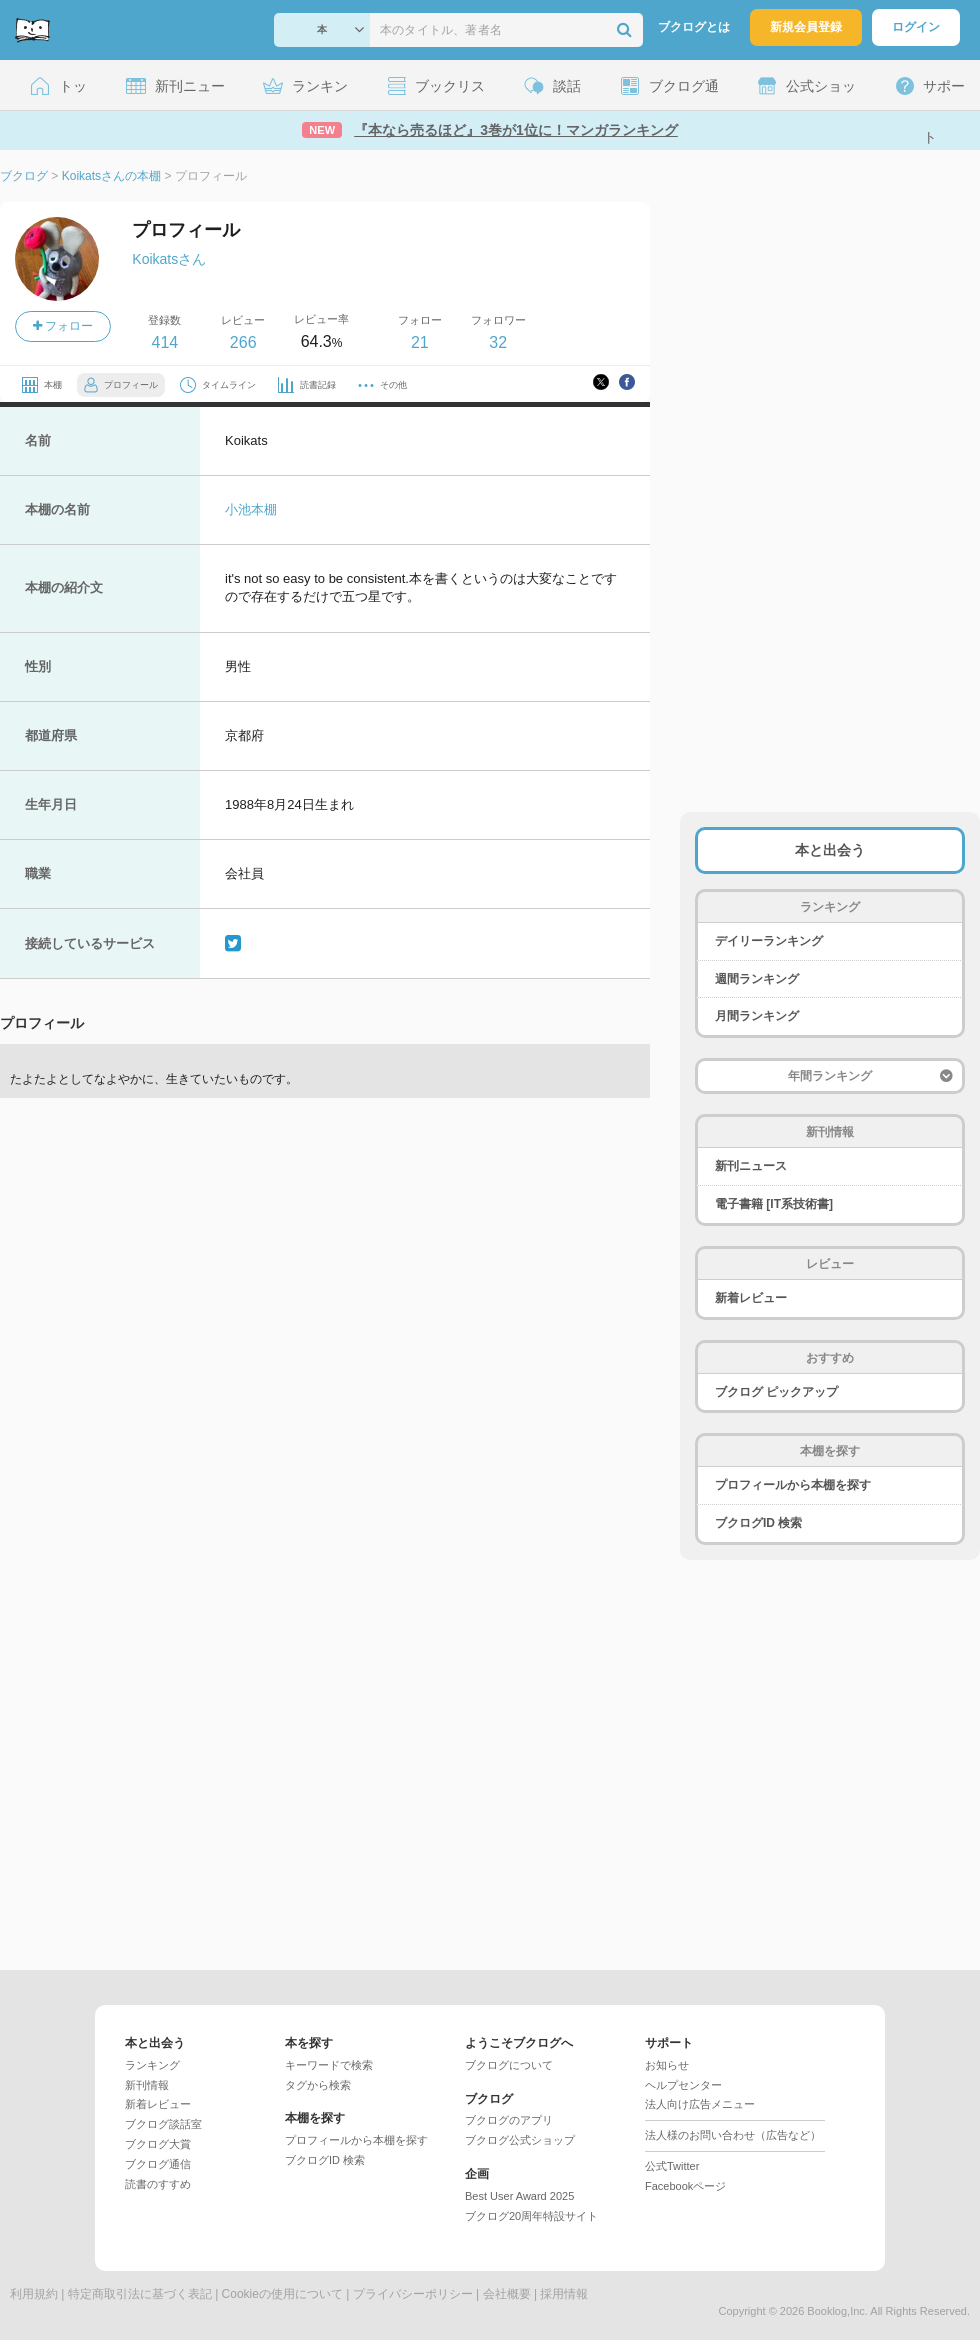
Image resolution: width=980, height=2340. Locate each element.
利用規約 (34, 2294)
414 (164, 342)
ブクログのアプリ (509, 2120)
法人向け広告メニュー (700, 2104)
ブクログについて (509, 2065)
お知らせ (667, 2065)
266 (243, 342)
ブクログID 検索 (758, 1523)
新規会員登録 (806, 27)
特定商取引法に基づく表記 (140, 2294)
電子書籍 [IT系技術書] (774, 1204)
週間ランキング (757, 979)
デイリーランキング (769, 941)
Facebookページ (685, 2186)
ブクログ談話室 (163, 2124)
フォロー (63, 326)
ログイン (916, 27)
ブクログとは (694, 27)
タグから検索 (318, 2085)
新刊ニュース (751, 1166)
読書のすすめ (158, 2184)
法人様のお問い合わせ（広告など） (733, 2135)
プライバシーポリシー (413, 2294)
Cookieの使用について (282, 2294)
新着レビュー (751, 1298)
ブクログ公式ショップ (520, 2140)
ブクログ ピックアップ (776, 1392)
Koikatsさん (169, 259)
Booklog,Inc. (837, 2311)
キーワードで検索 (329, 2065)
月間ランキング (757, 1016)
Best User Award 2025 (519, 2196)
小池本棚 (251, 509)
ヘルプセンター (683, 2085)
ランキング (152, 2065)
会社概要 (507, 2294)
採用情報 (564, 2294)
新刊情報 (147, 2085)
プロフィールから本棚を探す (793, 1485)
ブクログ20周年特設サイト (531, 2216)
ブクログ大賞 (158, 2144)
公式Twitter (672, 2166)
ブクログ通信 (158, 2164)
